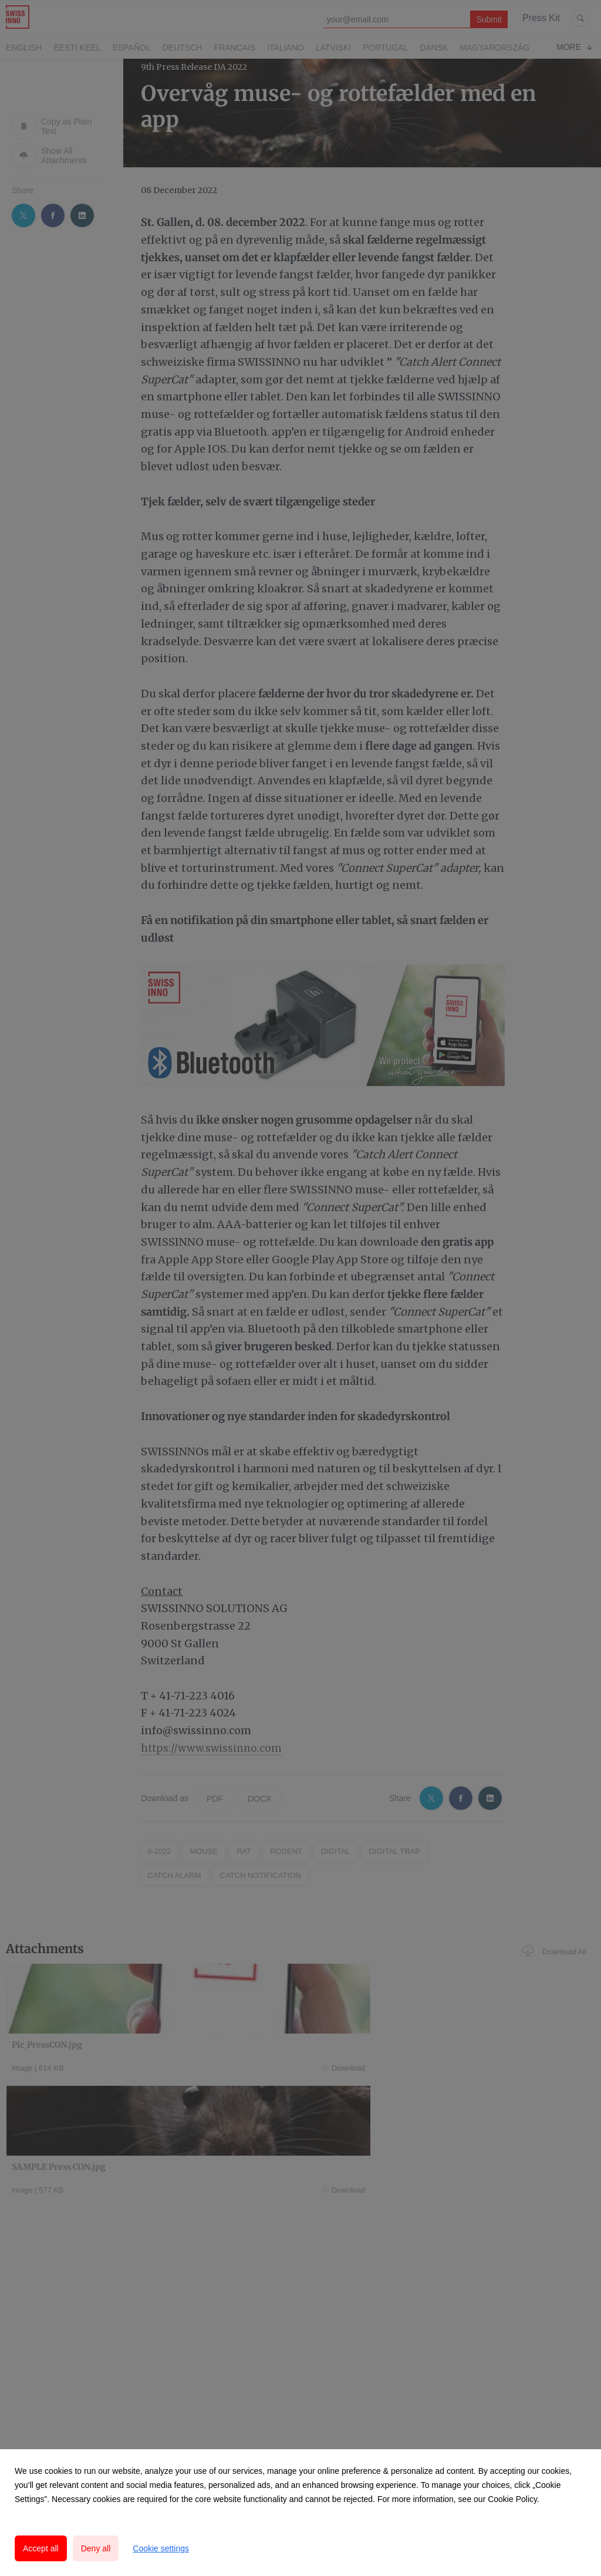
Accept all (41, 2548)
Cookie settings (161, 2548)
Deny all (96, 2548)
